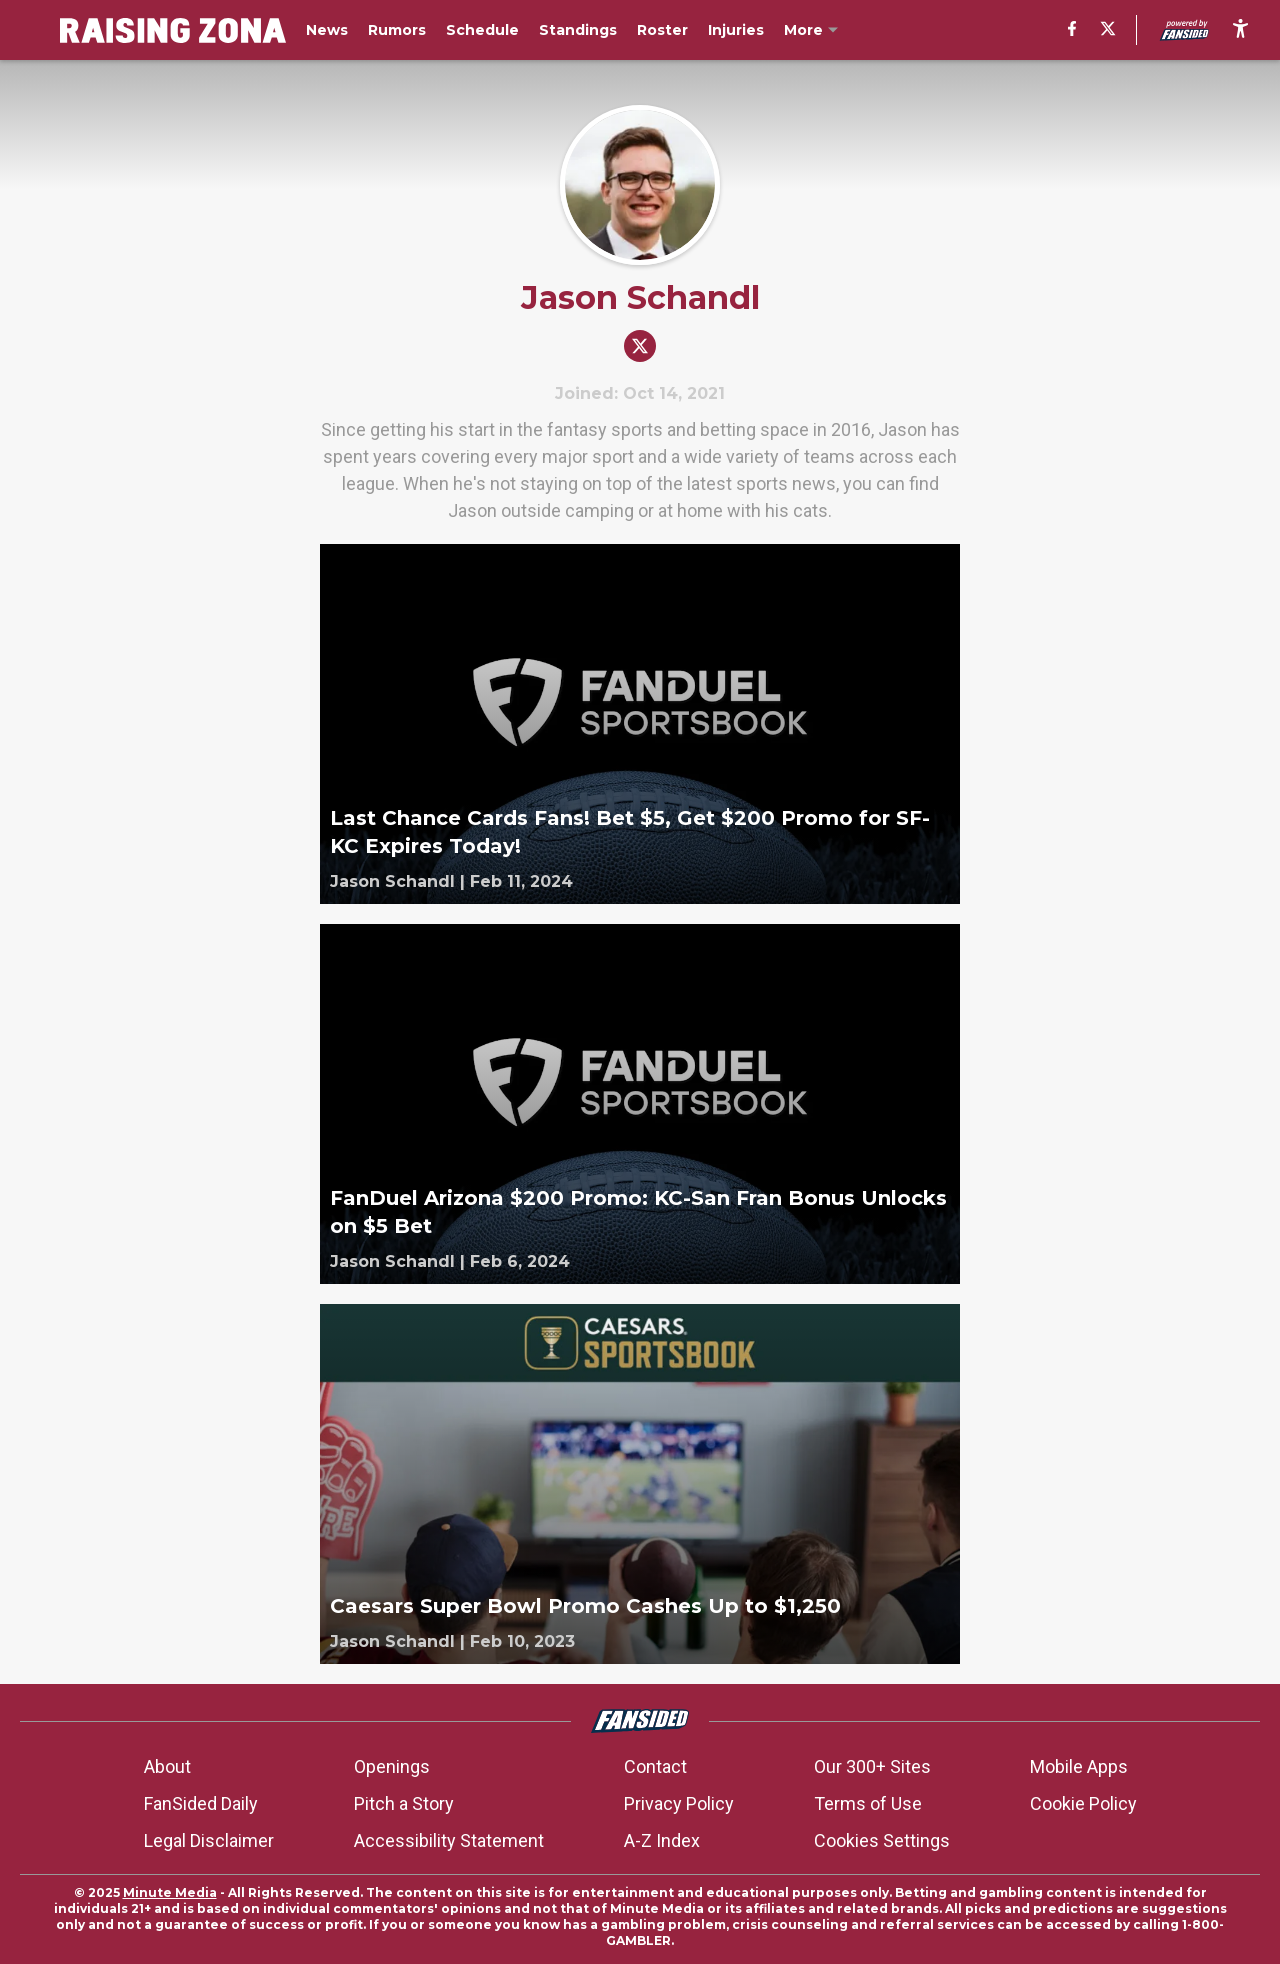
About (167, 1766)
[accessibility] (1240, 30)
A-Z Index (662, 1840)
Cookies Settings (882, 1840)
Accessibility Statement (449, 1840)
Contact (655, 1766)
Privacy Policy (679, 1803)
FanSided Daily (201, 1803)
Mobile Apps (1079, 1766)
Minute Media (170, 1892)
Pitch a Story (404, 1803)
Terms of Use (868, 1803)
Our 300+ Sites (872, 1766)
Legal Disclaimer (209, 1840)
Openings (392, 1766)
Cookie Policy (1083, 1803)
